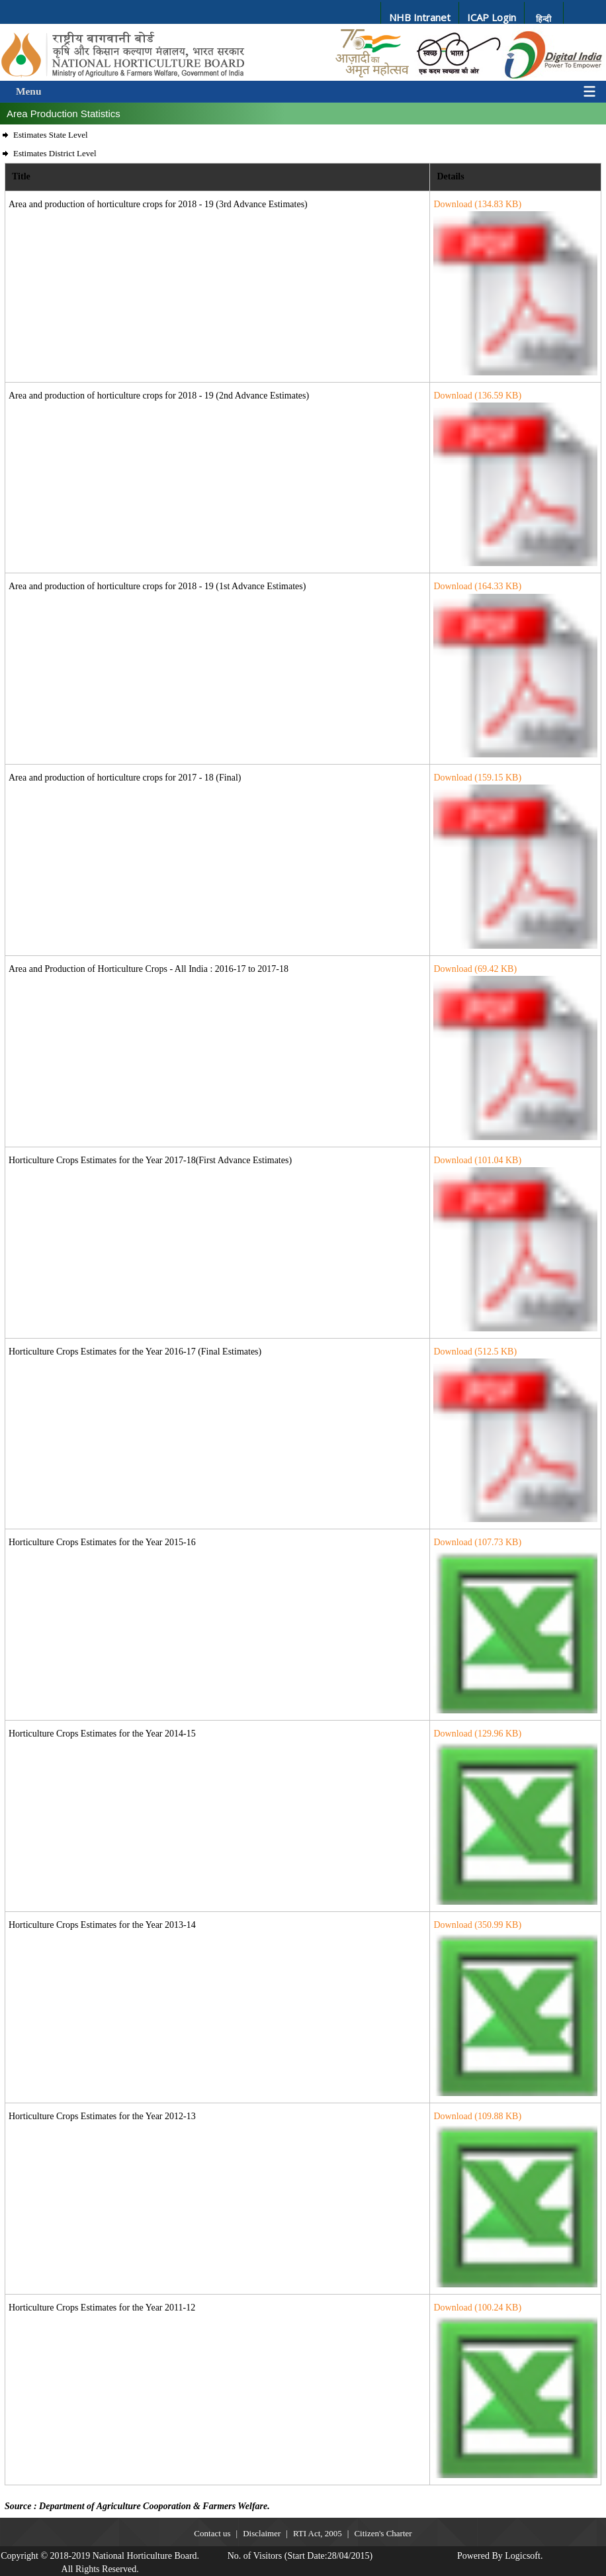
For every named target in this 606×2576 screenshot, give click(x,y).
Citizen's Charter (382, 2533)
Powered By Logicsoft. (499, 2556)
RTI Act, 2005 (317, 2533)
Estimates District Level (55, 153)
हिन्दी (543, 18)
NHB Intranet (420, 17)
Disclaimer (262, 2533)
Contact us (212, 2533)
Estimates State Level (50, 135)
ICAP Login (491, 17)
